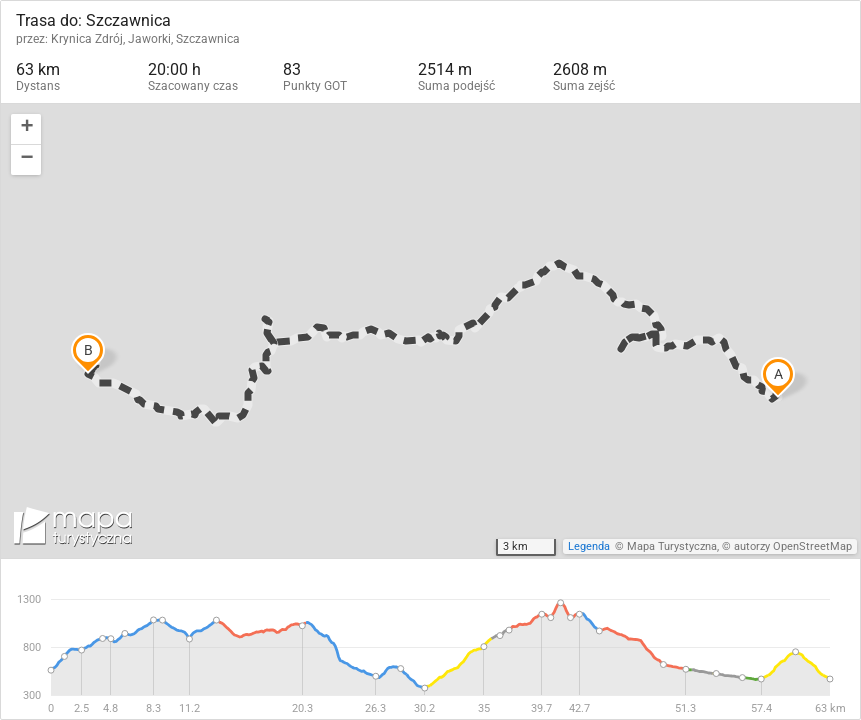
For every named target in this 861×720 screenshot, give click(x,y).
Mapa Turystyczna (672, 546)
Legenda (589, 546)
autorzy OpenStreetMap (793, 546)
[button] (26, 129)
